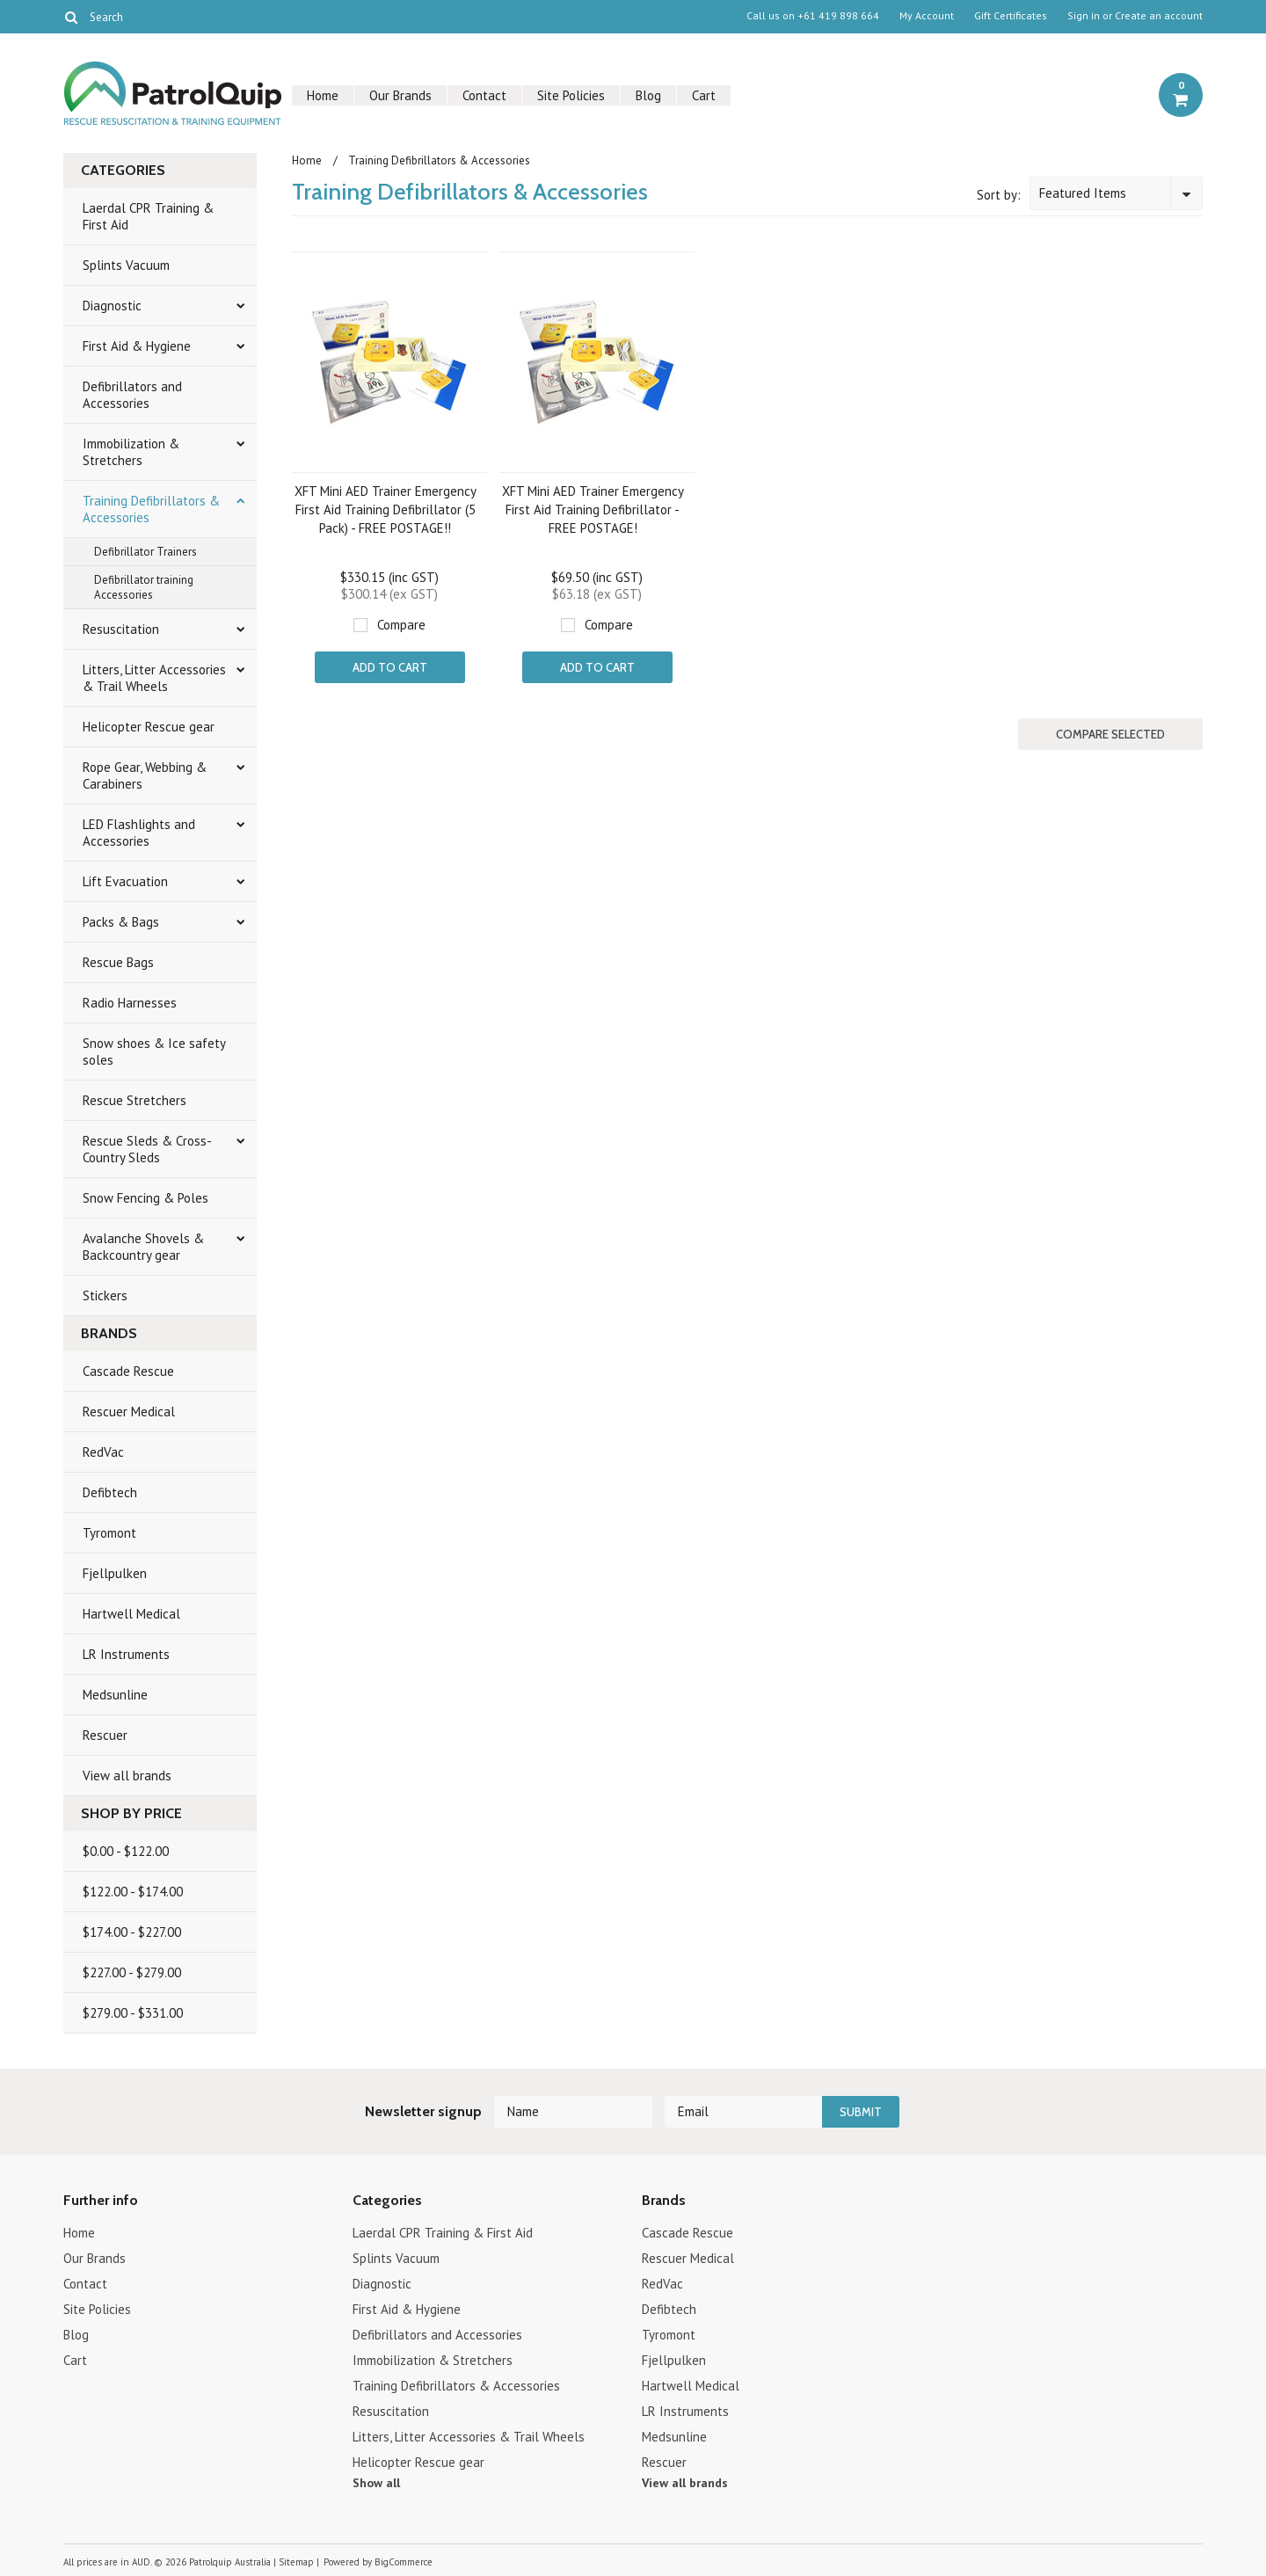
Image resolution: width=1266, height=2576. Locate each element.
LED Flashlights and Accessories (139, 832)
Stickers (105, 1295)
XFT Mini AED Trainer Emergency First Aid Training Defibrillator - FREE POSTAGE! (593, 509)
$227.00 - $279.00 (132, 1972)
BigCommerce (404, 2562)
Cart (704, 95)
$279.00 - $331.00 (133, 2013)
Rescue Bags (118, 962)
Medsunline (115, 1694)
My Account (926, 16)
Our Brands (400, 95)
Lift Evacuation (125, 881)
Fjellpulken (115, 1573)
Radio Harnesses (130, 1002)
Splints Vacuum (126, 265)
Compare (401, 624)
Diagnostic (112, 305)
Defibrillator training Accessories (143, 587)
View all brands (127, 1775)
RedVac (103, 1452)
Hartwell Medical (131, 1613)
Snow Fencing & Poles (145, 1198)
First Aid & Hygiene (137, 346)
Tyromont (109, 1532)
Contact (484, 95)
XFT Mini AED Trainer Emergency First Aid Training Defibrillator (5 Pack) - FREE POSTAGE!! (386, 509)
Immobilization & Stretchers (131, 452)
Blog (648, 95)
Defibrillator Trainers (145, 551)
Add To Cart (390, 667)
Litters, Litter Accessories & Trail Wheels (154, 678)
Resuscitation (121, 629)
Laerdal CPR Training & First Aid (148, 216)
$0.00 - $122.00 (126, 1851)
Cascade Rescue (128, 1371)
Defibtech (110, 1492)
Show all (376, 2483)
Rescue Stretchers (134, 1100)
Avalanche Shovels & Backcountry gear (143, 1246)
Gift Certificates (1010, 16)
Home (322, 95)
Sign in (1083, 16)
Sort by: (999, 194)
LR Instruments (126, 1654)
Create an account (1159, 16)
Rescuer (105, 1735)
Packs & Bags (121, 921)
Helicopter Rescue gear (149, 726)
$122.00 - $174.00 (133, 1891)
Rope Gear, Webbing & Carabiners (145, 775)
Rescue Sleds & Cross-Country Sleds (147, 1149)
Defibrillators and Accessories (132, 394)
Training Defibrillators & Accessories (151, 509)
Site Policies (571, 95)
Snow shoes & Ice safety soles (154, 1051)
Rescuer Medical (129, 1411)
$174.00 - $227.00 (132, 1932)
